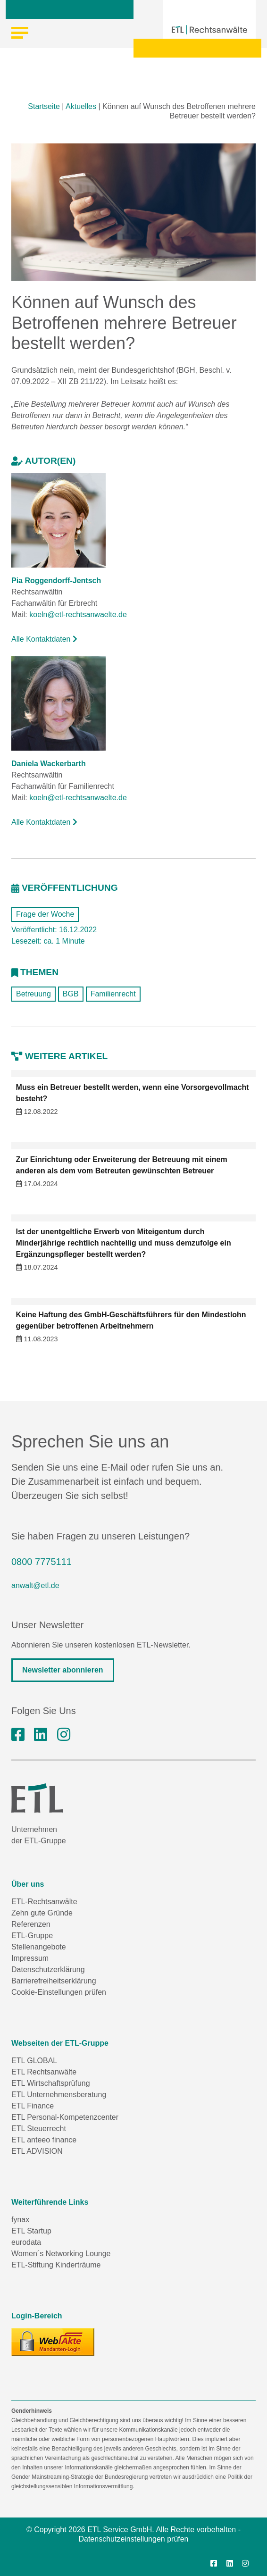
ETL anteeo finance (43, 2140)
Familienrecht (113, 994)
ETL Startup (31, 2231)
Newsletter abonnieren (62, 1670)
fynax (20, 2220)
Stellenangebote (38, 1947)
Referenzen (30, 1924)
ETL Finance (32, 2106)
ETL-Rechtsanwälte (44, 1902)
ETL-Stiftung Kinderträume (55, 2265)
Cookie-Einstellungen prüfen (58, 1992)
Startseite (44, 106)
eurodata (26, 2242)
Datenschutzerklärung (48, 1969)
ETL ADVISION (37, 2151)
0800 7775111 (41, 1561)
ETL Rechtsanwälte (43, 2072)
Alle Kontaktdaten (44, 639)
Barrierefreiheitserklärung (53, 1981)
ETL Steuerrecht (38, 2128)
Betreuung (33, 994)
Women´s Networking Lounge (60, 2254)
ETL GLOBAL (34, 2061)
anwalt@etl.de (35, 1585)
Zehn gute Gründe (42, 1913)
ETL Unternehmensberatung (58, 2095)
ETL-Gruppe (32, 1936)
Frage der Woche (45, 914)
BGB (71, 994)
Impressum (30, 1958)
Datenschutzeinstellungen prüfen (133, 2539)
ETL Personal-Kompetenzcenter (64, 2117)
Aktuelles (81, 106)
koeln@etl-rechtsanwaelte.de (78, 615)
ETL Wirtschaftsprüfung (50, 2083)
